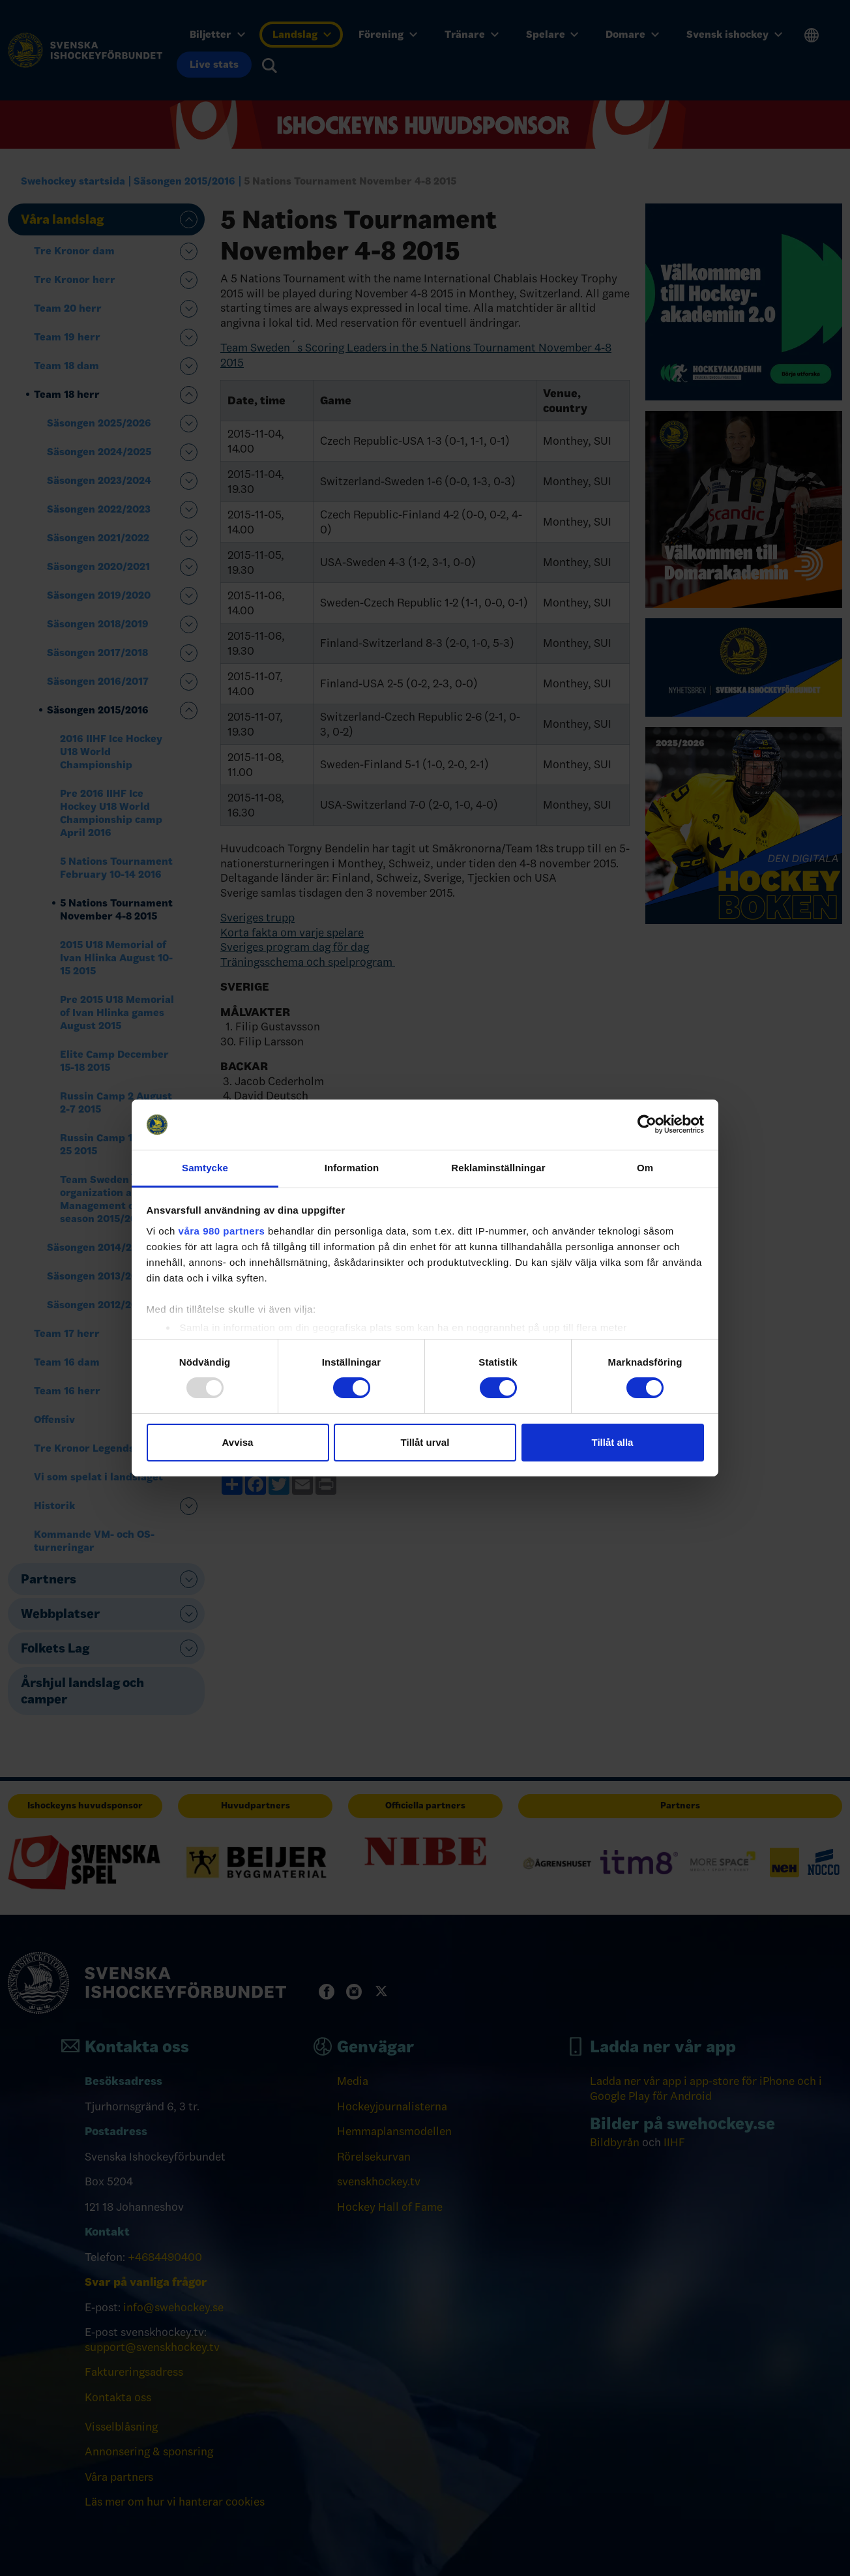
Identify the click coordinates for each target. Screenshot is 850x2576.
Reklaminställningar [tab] (498, 1167)
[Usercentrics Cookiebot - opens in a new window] (647, 1124)
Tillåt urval (425, 1442)
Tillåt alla (613, 1442)
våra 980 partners (222, 1230)
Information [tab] (352, 1167)
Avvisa (238, 1442)
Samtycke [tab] (205, 1167)
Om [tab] (645, 1167)
